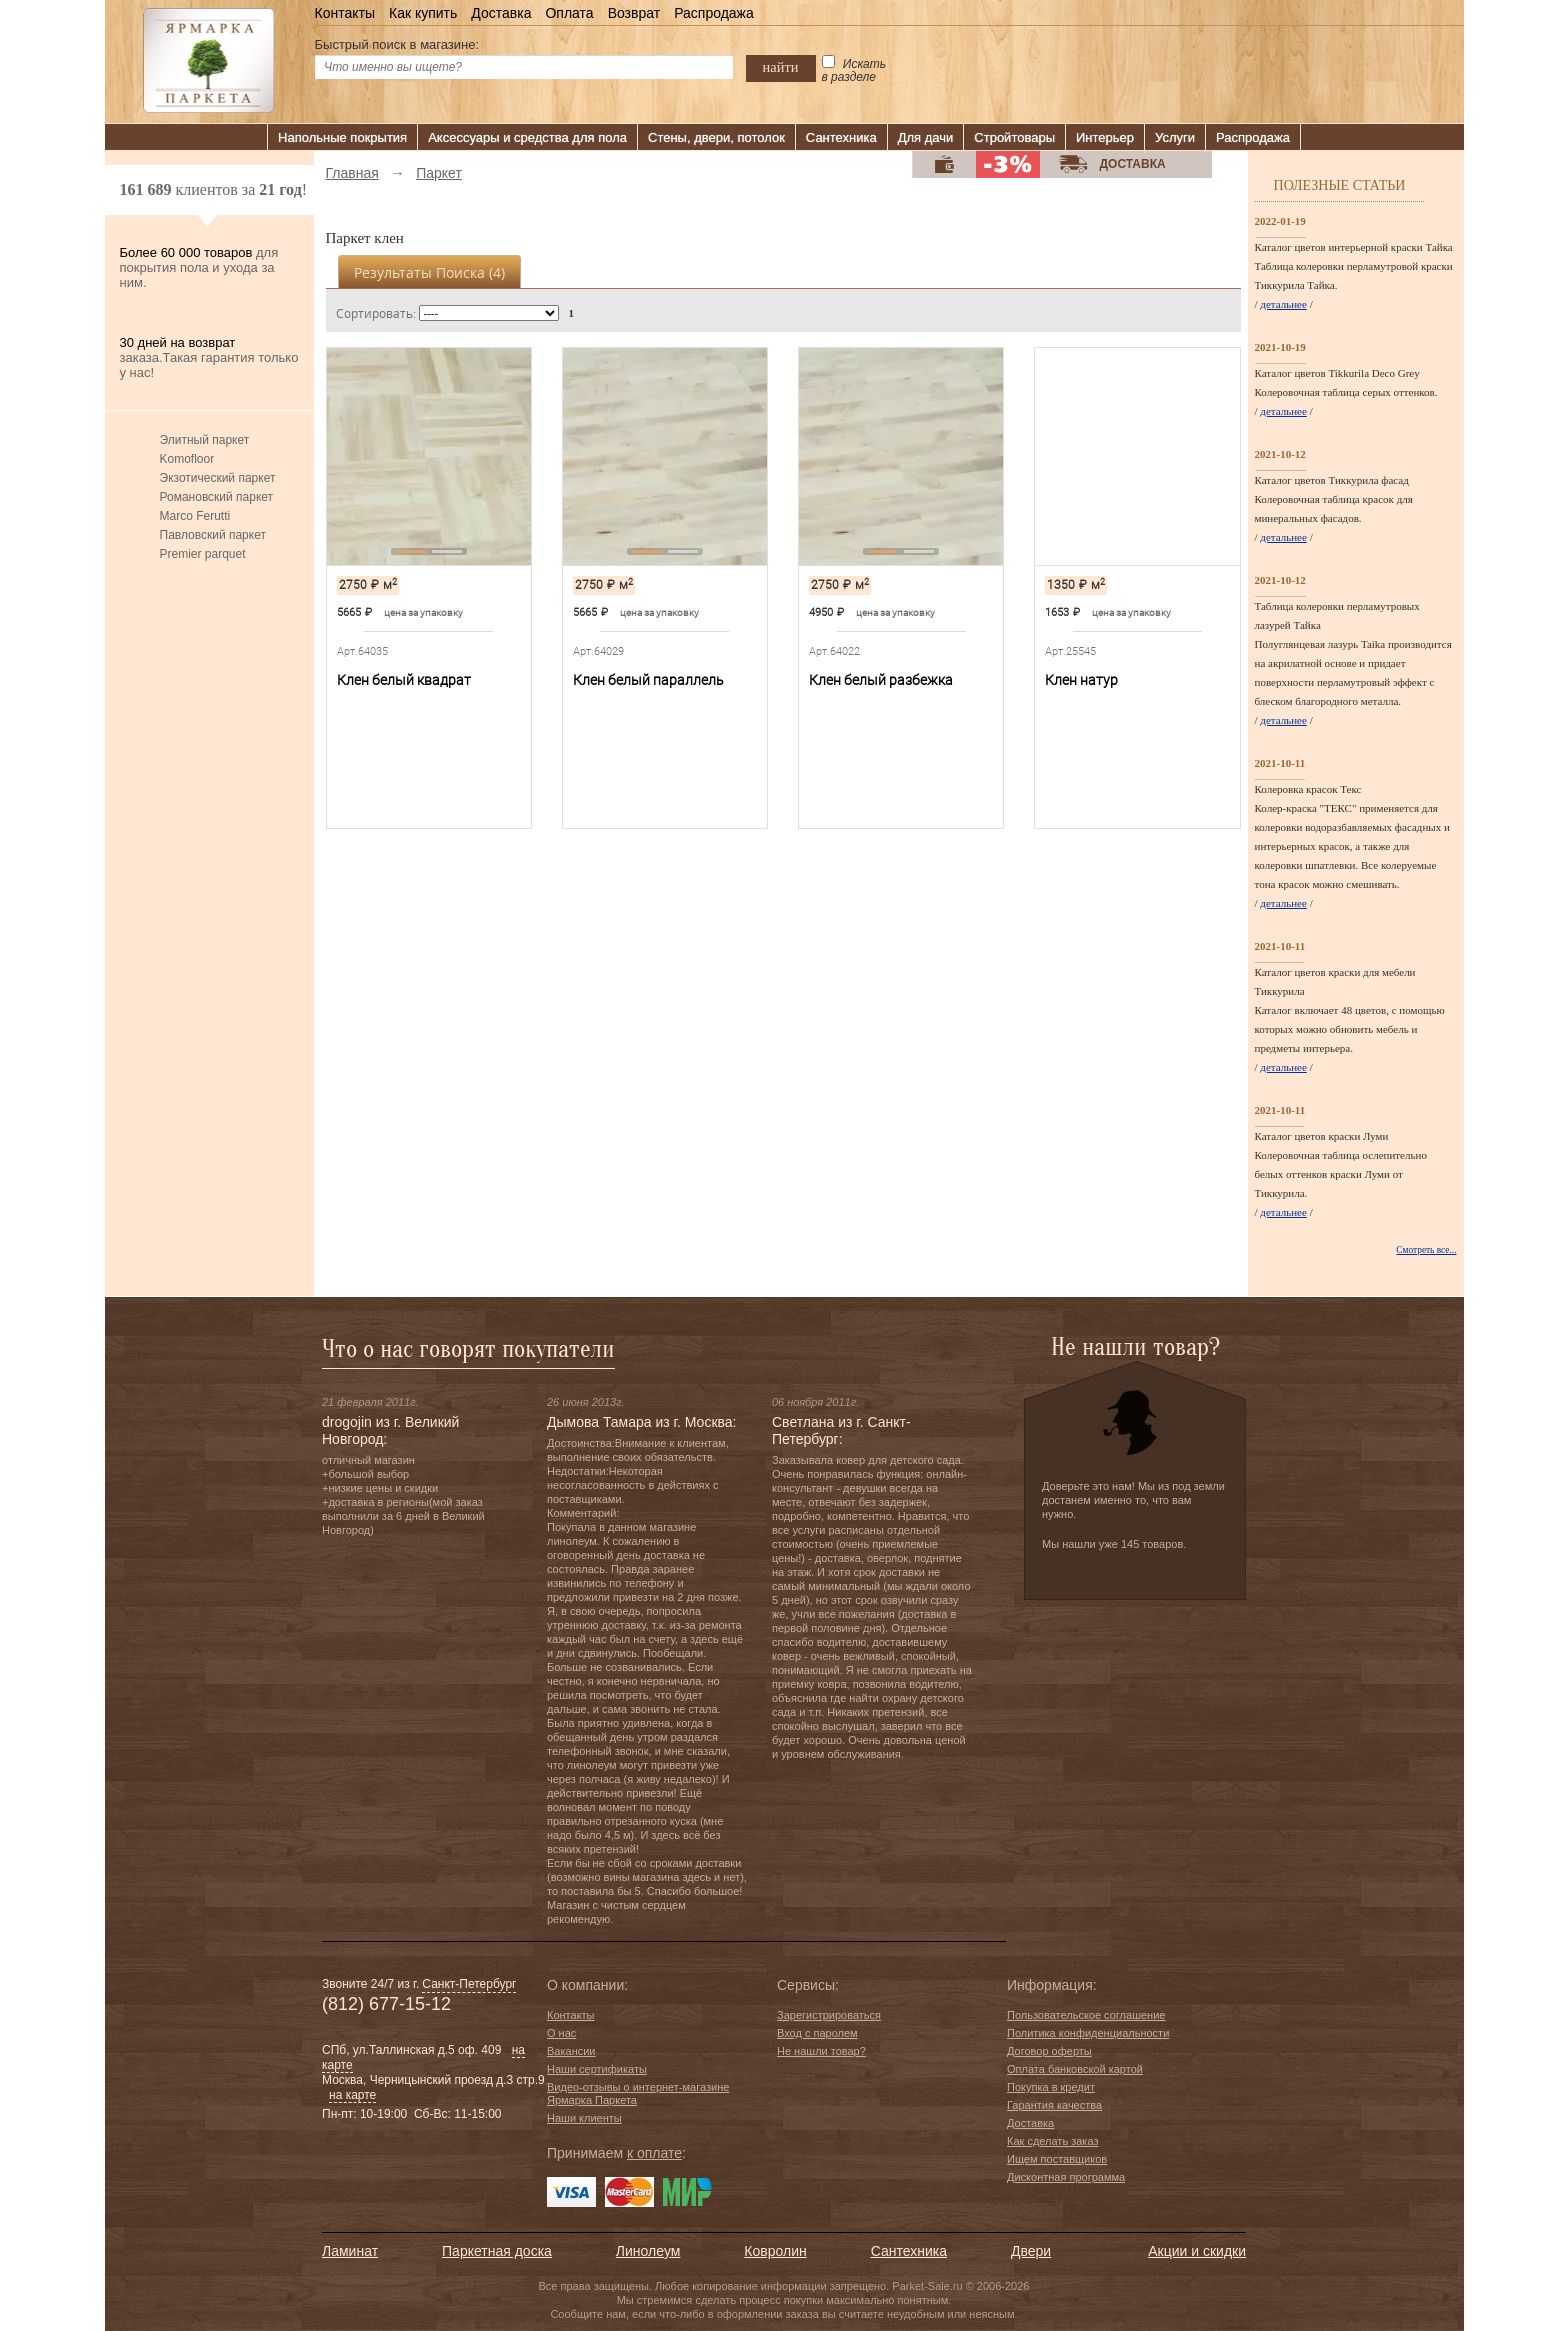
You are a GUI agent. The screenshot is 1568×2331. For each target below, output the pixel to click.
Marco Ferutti (195, 516)
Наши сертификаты (597, 2069)
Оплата (569, 13)
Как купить (423, 13)
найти (781, 67)
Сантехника (841, 137)
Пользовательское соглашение (1086, 2015)
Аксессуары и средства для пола (527, 137)
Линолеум (648, 2251)
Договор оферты (1049, 2051)
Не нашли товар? (821, 2051)
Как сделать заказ (1052, 2141)
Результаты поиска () (429, 272)
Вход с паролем (817, 2033)
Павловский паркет (213, 535)
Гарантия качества (1054, 2105)
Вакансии (571, 2051)
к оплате (654, 2153)
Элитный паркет (205, 440)
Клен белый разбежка (881, 680)
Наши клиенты (584, 2118)
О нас (561, 2033)
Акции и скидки (1197, 2251)
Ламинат (350, 2251)
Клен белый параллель (648, 680)
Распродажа (714, 13)
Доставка (501, 13)
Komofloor (187, 459)
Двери (1031, 2251)
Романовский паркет (217, 497)
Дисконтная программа (1066, 2177)
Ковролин (775, 2251)
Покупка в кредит (1051, 2087)
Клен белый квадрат (404, 680)
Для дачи (926, 137)
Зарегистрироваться (829, 2015)
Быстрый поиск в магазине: (397, 44)
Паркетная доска (497, 2251)
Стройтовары (1014, 137)
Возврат (634, 13)
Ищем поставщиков (1057, 2159)
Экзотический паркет (218, 478)
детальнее (1283, 304)
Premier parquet (203, 554)
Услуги (1175, 137)
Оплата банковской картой (1075, 2069)
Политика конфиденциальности (1088, 2033)
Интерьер (1105, 137)
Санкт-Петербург (469, 1984)
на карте (352, 2095)
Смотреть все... (1426, 1250)
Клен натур (1081, 680)
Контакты (345, 13)
